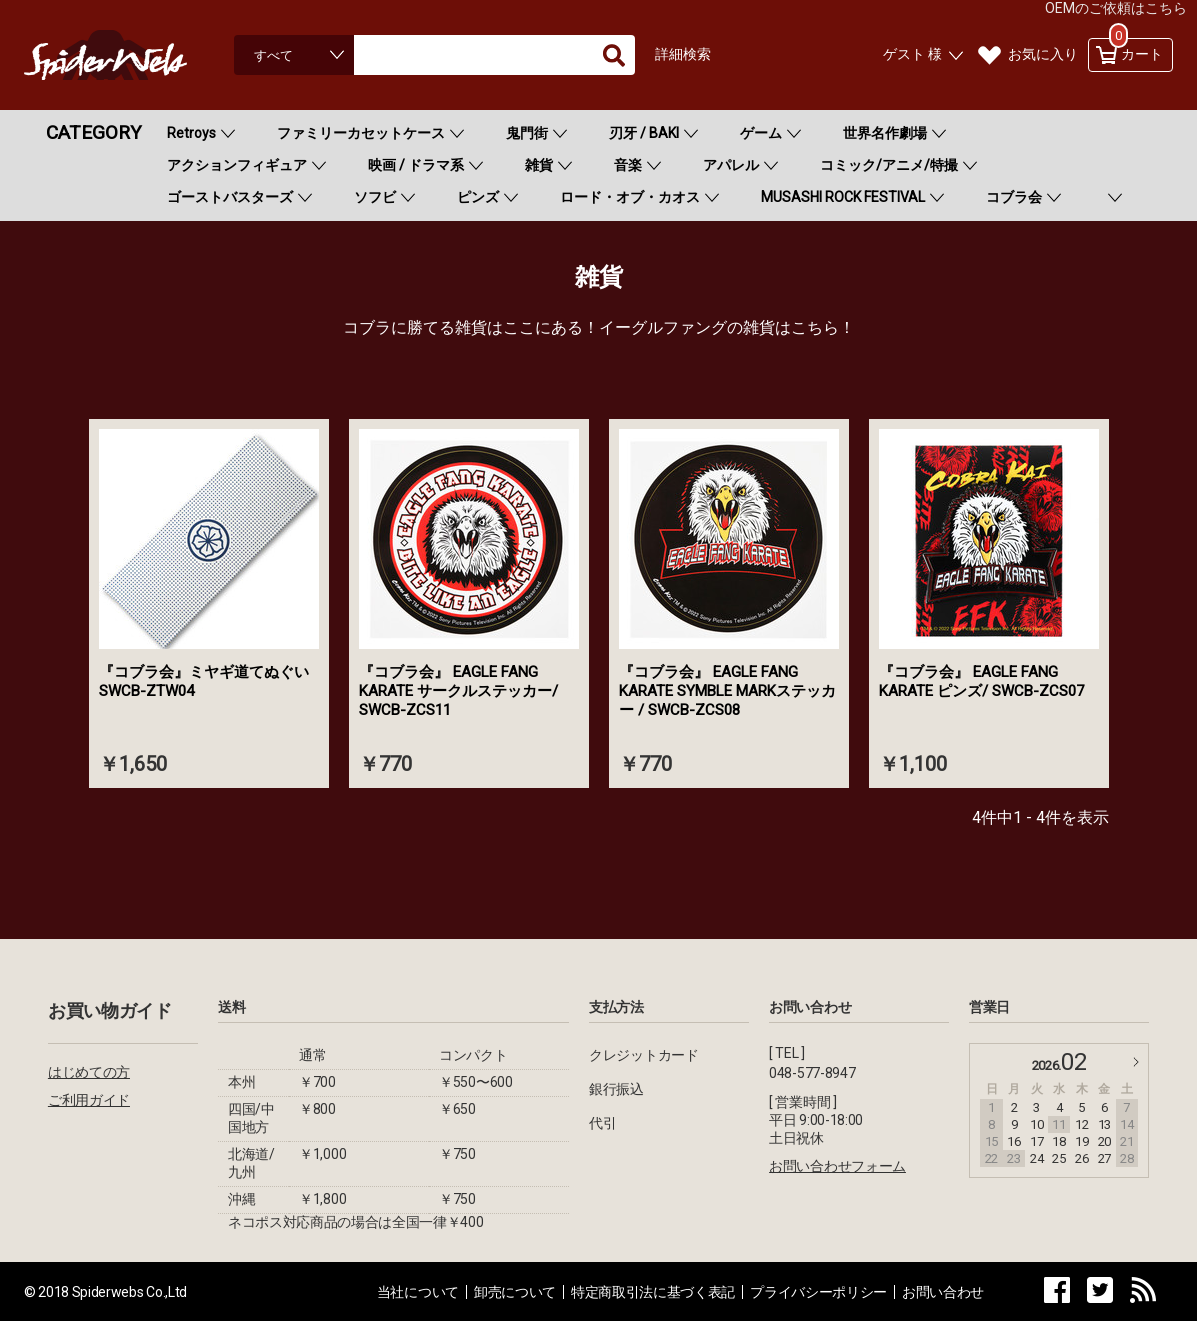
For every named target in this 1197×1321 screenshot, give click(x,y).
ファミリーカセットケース (361, 133)
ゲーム (761, 133)
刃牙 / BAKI (644, 133)
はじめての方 (89, 1072)
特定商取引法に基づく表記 (653, 1292)
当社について (418, 1292)
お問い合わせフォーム (837, 1166)
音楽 (628, 165)
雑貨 (539, 165)
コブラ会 (1014, 197)
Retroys (191, 133)
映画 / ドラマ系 (416, 165)
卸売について (515, 1292)
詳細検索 (683, 54)
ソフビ (375, 197)
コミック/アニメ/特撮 (889, 165)
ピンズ (478, 197)
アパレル (731, 165)
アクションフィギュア (237, 165)
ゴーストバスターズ (230, 197)
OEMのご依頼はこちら (1116, 8)
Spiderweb (124, 55)
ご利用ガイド (89, 1100)
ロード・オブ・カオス (630, 197)
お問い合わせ (943, 1292)
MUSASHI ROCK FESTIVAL (843, 197)
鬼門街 (527, 133)
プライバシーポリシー (818, 1292)
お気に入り (1043, 54)
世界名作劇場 (885, 133)
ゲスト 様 (912, 54)
